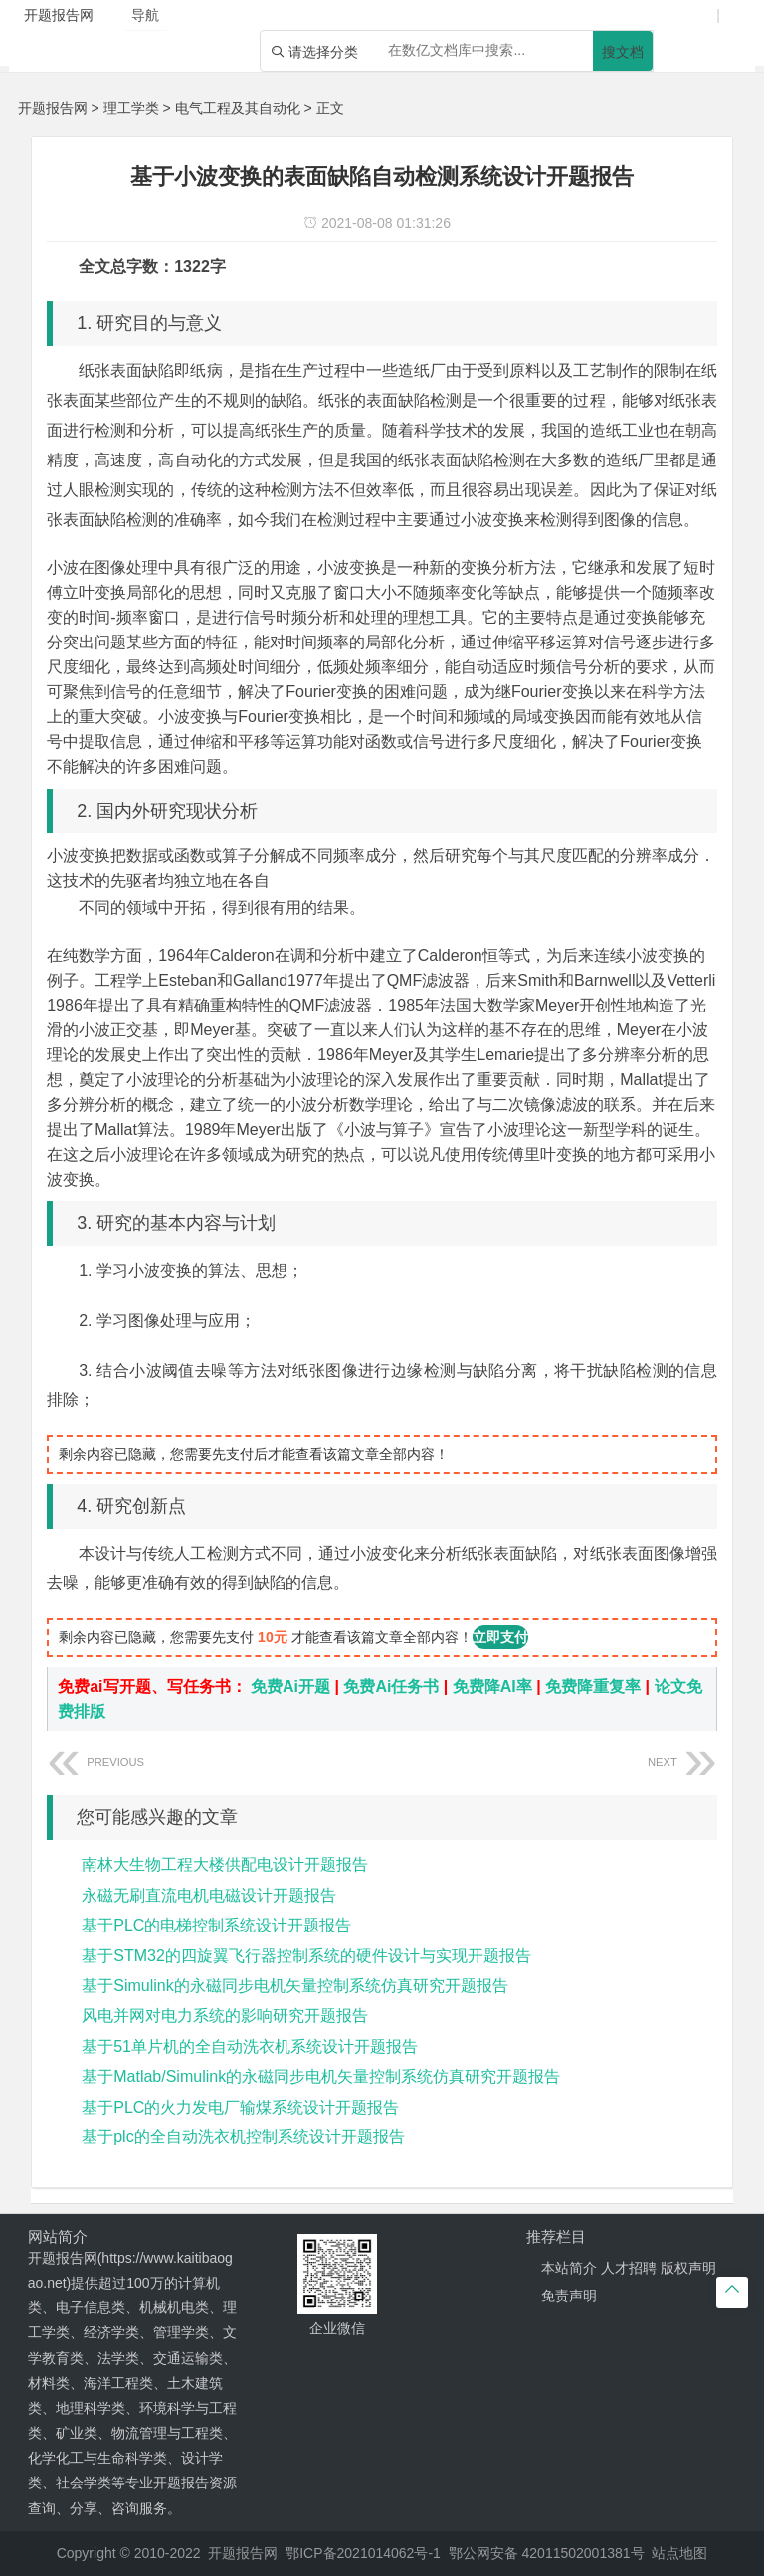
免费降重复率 (593, 1686)
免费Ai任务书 (391, 1686)
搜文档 (623, 52)
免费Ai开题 (290, 1686)
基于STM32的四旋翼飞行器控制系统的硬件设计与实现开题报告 (306, 1955)
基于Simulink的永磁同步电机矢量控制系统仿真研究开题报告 (294, 1985)
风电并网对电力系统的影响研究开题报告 (225, 2015)
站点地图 (679, 2553)
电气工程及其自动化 (237, 108)
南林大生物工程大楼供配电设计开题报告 (225, 1864)
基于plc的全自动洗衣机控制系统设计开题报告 (243, 2136)
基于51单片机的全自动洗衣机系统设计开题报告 (250, 2046)
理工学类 (131, 108)
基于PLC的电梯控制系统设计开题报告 (216, 1925)
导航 (145, 15)
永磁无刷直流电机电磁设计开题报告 (209, 1895)
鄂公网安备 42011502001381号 (547, 2553)
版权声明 (688, 2268)
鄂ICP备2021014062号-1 (363, 2553)
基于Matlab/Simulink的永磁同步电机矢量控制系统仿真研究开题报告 (321, 2076)
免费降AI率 (492, 1686)
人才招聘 (629, 2268)
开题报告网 (53, 108)
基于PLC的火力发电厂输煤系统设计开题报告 (240, 2107)
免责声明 (569, 2295)
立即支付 (500, 1637)
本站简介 (569, 2268)
